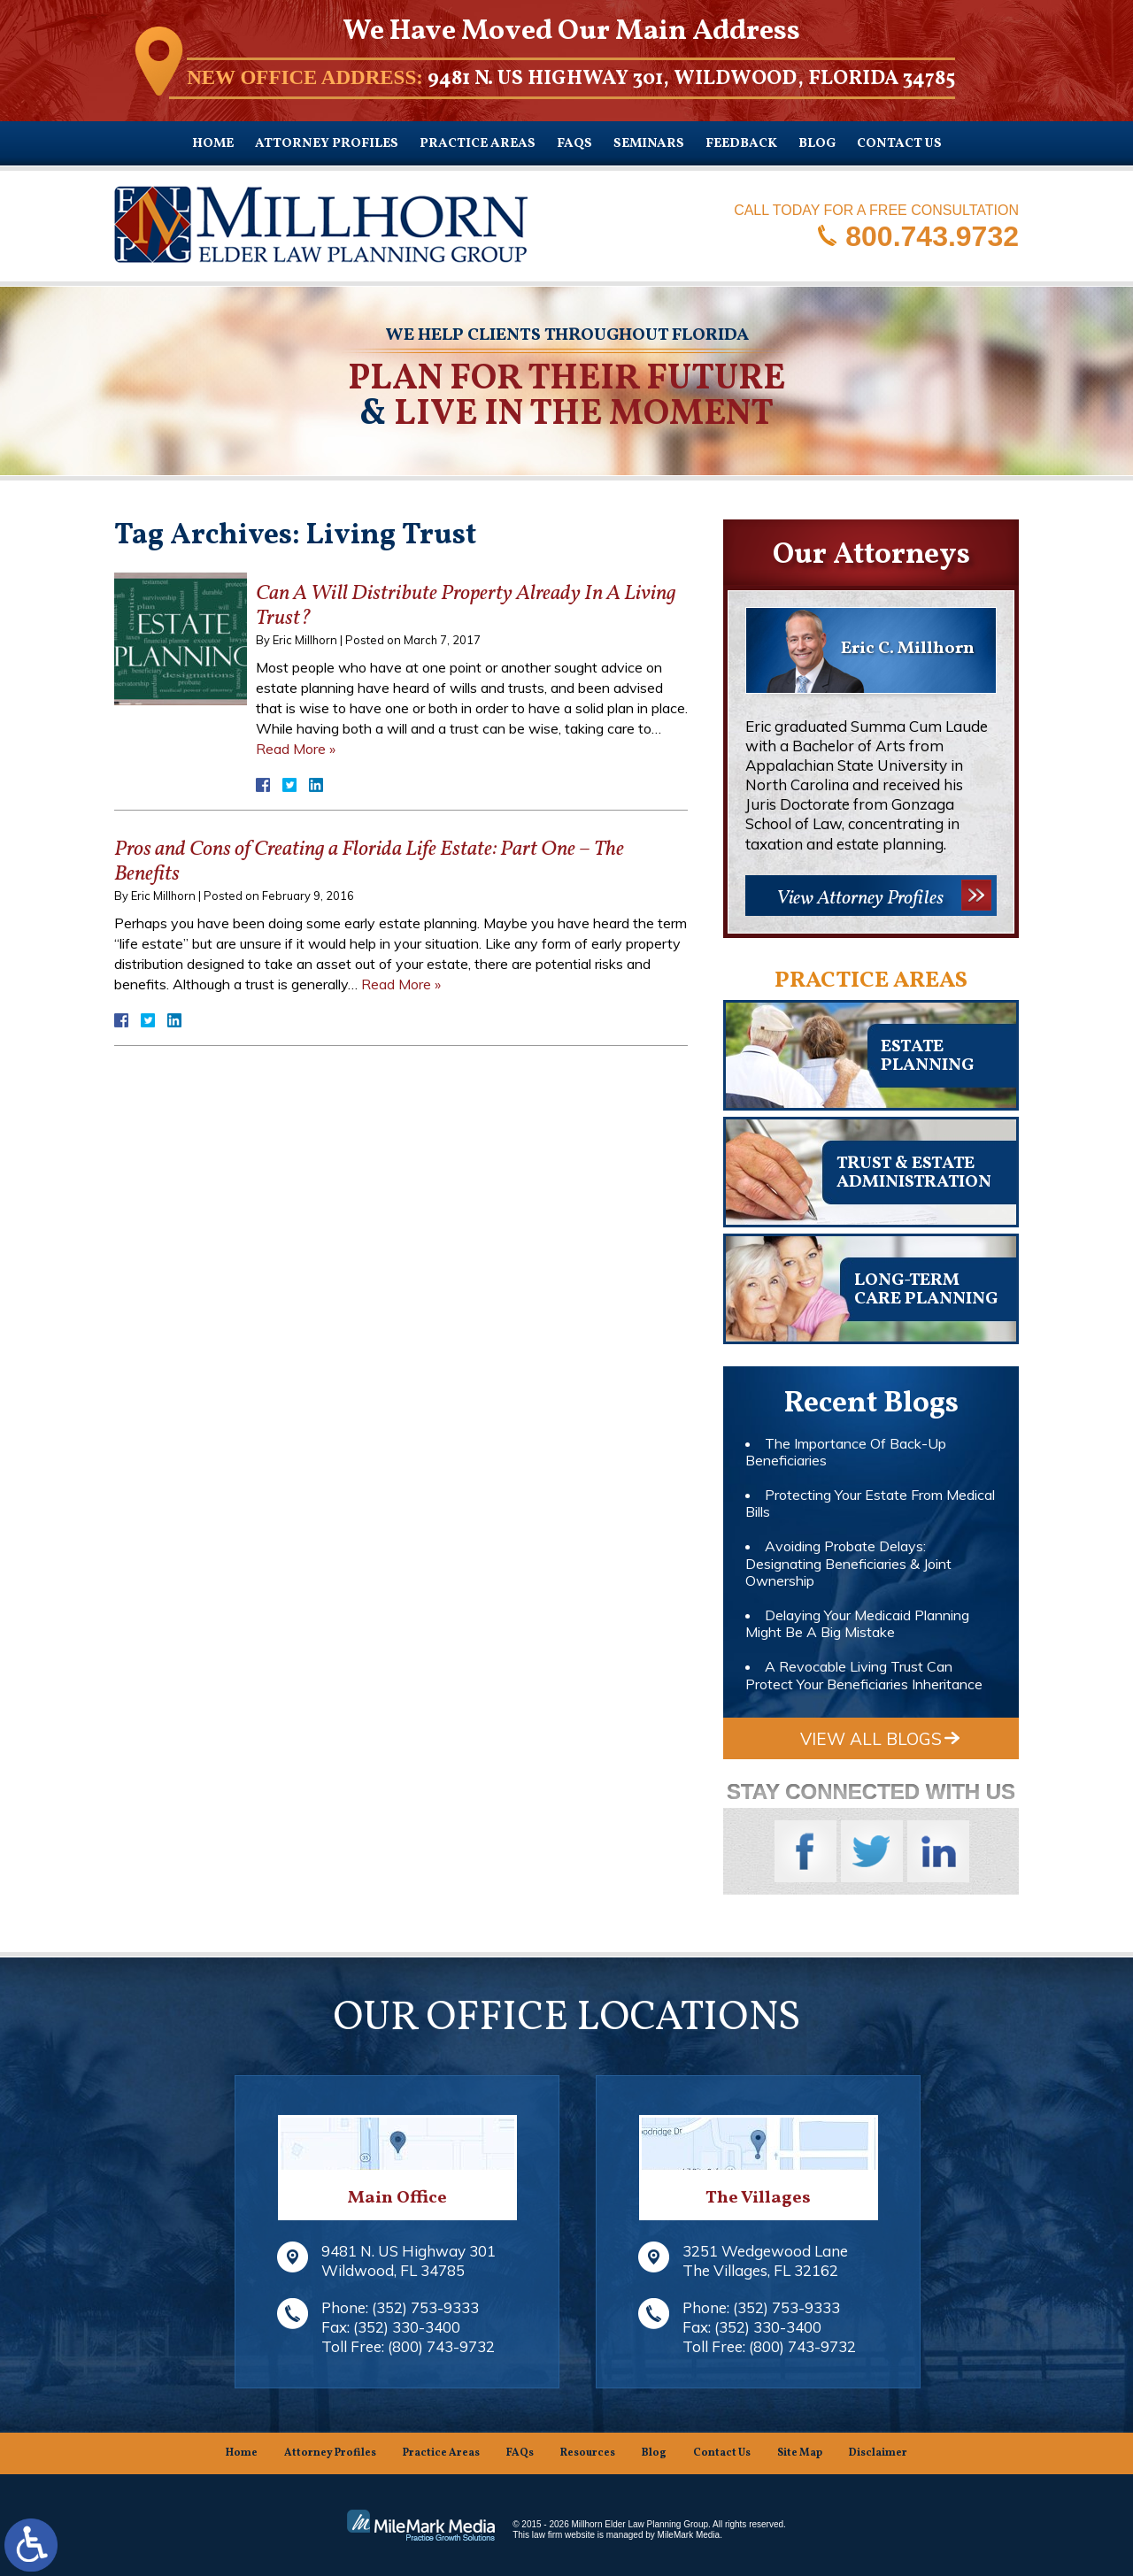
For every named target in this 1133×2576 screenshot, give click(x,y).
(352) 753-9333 (425, 2307)
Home (213, 144)
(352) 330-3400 (406, 2327)
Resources (587, 2453)
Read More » (295, 748)
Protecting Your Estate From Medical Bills (870, 1503)
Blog (817, 144)
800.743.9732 (932, 235)
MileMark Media (689, 2535)
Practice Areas (478, 144)
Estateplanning (927, 1056)
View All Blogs (871, 1738)
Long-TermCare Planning (926, 1289)
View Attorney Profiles (860, 898)
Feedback (741, 144)
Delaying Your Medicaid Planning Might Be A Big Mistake (857, 1623)
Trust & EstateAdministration (913, 1173)
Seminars (648, 144)
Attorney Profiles (326, 144)
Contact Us (899, 144)
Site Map (799, 2453)
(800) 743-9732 (441, 2346)
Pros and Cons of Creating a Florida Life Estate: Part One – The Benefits (369, 862)
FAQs (574, 144)
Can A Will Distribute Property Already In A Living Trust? (466, 606)
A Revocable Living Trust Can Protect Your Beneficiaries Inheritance (864, 1674)
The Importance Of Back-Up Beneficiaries (845, 1451)
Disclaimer (878, 2453)
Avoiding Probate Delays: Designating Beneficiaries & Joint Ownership (848, 1562)
